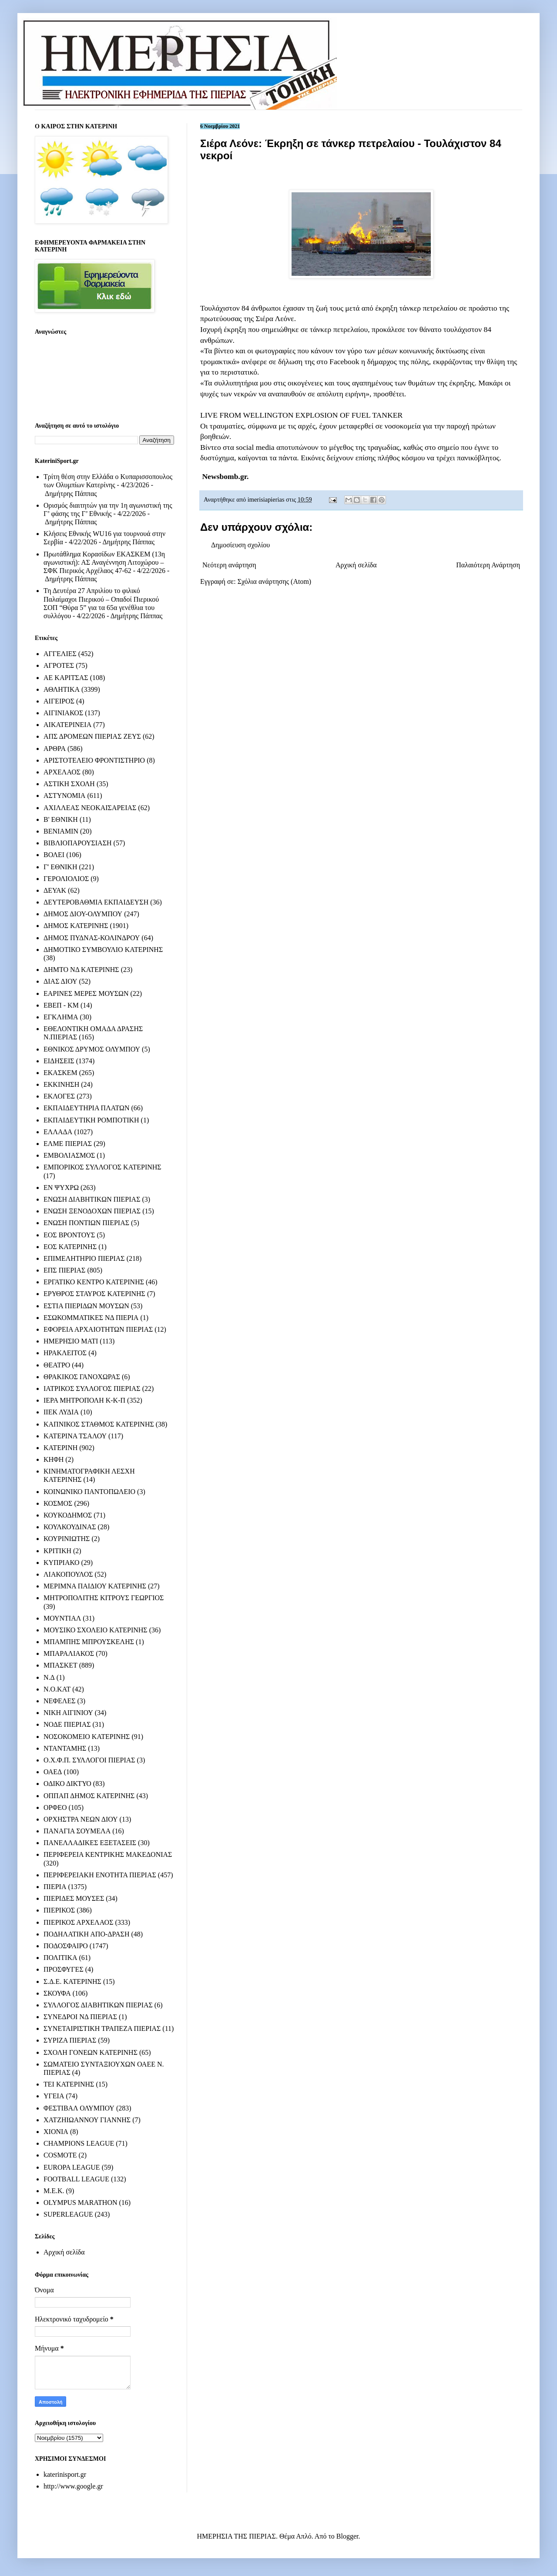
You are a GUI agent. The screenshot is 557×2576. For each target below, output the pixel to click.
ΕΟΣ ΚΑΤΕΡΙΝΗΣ (70, 1246)
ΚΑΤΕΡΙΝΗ (60, 1447)
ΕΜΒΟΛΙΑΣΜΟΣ (69, 1155)
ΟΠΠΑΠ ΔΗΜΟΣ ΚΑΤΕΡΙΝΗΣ (89, 1795)
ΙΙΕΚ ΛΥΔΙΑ (61, 1412)
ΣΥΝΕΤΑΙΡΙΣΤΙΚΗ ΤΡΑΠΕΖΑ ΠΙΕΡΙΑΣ (102, 2028)
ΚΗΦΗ (54, 1459)
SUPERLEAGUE (68, 2214)
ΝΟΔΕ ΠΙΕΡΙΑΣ (67, 1724)
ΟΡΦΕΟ (55, 1807)
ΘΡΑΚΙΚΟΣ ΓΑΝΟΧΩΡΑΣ (82, 1376)
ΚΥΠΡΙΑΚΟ (61, 1562)
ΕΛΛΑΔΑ (58, 1132)
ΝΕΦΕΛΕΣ (59, 1701)
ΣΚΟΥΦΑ (57, 1993)
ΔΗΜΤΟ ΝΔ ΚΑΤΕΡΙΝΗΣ (81, 969)
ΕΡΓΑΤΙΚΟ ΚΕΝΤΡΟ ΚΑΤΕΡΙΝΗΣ (94, 1282)
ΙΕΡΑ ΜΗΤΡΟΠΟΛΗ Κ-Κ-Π (84, 1400)
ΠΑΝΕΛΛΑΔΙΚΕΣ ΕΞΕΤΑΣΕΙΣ (90, 1842)
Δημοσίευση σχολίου (240, 545)
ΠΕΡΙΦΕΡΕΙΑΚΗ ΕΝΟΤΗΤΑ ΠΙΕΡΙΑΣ (100, 1875)
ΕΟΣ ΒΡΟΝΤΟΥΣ (69, 1235)
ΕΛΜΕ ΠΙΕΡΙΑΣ (68, 1143)
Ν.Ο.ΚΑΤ (57, 1689)
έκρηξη (386, 308)
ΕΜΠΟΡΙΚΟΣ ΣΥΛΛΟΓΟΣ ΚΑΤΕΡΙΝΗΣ (102, 1167)
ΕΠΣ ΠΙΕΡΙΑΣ (64, 1270)
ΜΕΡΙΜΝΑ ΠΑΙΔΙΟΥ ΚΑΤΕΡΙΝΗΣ (95, 1586)
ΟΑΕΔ (53, 1771)
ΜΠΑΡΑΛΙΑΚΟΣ (69, 1653)
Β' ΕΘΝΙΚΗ (61, 819)
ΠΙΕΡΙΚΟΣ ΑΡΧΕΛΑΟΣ (78, 1922)
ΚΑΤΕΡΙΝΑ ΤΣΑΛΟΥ (75, 1436)
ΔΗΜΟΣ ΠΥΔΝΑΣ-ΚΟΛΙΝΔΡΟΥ (92, 937)
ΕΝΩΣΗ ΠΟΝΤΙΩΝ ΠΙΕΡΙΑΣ (86, 1222)
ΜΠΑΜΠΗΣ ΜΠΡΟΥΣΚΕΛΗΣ (89, 1641)
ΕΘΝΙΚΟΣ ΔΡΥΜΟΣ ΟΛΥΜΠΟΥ (92, 1049)
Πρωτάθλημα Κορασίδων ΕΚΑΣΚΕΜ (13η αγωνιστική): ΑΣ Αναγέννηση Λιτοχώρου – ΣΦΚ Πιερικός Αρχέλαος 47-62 (104, 562)
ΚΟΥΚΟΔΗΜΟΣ (68, 1515)
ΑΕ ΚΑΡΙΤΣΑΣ (66, 677)
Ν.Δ (49, 1677)
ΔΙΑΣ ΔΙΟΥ (60, 981)
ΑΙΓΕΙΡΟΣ (59, 701)
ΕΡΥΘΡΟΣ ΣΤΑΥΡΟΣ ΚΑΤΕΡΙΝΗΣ (94, 1293)
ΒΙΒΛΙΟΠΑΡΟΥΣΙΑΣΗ (78, 843)
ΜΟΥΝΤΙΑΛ (62, 1618)
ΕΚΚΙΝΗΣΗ (61, 1084)
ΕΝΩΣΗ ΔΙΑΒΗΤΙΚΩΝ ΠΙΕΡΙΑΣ (92, 1199)
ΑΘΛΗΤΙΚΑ (62, 689)
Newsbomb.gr (224, 476)
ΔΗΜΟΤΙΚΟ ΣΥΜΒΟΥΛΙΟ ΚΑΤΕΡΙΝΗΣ (103, 949)
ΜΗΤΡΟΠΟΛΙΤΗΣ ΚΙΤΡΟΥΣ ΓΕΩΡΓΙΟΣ (104, 1597)
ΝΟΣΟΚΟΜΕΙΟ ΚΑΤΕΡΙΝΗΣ (87, 1736)
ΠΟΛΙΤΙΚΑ (60, 1957)
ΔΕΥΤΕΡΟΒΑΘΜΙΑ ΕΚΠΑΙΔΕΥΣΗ (96, 902)
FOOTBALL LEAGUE (76, 2179)
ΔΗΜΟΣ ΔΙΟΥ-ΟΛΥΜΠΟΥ (83, 914)
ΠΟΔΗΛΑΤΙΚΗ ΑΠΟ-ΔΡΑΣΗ (86, 1934)
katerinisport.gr (65, 2474)
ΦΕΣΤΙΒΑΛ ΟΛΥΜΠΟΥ (79, 2108)
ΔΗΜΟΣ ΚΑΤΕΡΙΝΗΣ (76, 925)
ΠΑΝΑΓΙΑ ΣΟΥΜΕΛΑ (77, 1831)
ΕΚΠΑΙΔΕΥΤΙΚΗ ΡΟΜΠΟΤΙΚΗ (91, 1120)
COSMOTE (60, 2155)
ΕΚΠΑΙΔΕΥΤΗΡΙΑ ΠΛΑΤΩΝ (87, 1108)
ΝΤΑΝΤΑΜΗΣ (65, 1748)
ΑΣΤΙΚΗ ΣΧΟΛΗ (69, 783)
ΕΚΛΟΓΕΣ (59, 1096)
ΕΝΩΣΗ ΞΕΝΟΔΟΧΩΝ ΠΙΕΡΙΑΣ (92, 1211)
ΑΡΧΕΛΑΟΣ (62, 772)
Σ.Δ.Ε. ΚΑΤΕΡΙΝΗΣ (72, 1981)
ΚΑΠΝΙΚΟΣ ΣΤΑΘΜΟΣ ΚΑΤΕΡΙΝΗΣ (99, 1424)
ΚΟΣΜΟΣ (58, 1503)
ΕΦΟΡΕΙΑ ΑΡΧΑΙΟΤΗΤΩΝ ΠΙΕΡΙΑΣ (98, 1329)
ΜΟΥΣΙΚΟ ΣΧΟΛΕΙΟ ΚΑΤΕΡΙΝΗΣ (96, 1630)
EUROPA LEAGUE (72, 2167)
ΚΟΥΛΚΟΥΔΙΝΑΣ (70, 1527)
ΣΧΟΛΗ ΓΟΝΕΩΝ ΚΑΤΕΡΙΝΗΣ (91, 2052)
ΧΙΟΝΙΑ (56, 2131)
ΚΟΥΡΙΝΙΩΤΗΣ (67, 1538)
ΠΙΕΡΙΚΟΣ (59, 1910)
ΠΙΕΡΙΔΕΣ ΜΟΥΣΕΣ (74, 1898)
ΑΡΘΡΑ (55, 748)
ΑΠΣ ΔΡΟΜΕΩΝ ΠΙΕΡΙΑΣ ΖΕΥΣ (92, 736)
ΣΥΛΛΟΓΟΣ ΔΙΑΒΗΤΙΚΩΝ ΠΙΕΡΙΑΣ (98, 2005)
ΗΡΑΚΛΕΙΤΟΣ (65, 1353)
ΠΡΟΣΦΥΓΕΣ (64, 1969)
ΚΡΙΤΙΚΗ (57, 1550)
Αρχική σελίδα (356, 565)
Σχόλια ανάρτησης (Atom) (275, 581)
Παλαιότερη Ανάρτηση (488, 565)
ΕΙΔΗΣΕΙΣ (59, 1061)
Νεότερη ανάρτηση (229, 565)
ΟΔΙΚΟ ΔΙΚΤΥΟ (67, 1783)
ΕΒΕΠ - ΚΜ (61, 1005)
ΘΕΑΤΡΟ (57, 1365)
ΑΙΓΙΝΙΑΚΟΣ (63, 713)
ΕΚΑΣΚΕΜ (60, 1072)
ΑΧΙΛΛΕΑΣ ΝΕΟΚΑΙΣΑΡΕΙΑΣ (90, 807)
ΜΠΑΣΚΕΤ (60, 1665)
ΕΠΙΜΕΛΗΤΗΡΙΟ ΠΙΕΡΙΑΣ (84, 1258)
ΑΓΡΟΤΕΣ (59, 665)
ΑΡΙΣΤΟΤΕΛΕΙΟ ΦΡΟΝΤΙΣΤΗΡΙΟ (94, 760)
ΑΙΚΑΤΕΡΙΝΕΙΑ (67, 724)
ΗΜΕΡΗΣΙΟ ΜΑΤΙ (71, 1341)
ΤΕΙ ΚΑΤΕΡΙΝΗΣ (69, 2084)
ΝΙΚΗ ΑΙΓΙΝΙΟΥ (68, 1712)
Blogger (347, 2536)
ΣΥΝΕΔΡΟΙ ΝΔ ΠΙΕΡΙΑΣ (80, 2016)
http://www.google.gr (73, 2486)
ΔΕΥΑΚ (55, 890)
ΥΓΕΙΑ (54, 2096)
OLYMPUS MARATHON (80, 2202)
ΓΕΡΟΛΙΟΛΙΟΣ (66, 878)
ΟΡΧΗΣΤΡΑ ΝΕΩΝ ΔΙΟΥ (81, 1819)
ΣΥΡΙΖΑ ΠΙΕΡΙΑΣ (70, 2040)
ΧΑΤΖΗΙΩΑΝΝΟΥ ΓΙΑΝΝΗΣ (87, 2120)
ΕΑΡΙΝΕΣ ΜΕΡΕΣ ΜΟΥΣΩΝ (86, 993)
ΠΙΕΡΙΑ (55, 1886)
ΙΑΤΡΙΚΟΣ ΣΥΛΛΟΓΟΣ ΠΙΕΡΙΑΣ (92, 1388)
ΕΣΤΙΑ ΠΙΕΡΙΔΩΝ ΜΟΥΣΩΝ (86, 1306)
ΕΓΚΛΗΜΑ (61, 1017)
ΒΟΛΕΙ (54, 854)
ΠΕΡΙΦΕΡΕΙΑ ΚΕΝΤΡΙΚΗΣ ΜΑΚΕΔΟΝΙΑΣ (108, 1854)
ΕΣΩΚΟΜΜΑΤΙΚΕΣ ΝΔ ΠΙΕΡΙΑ (91, 1317)
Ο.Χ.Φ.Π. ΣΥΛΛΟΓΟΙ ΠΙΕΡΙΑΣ (89, 1760)
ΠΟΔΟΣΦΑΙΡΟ (66, 1946)
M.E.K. (54, 2190)
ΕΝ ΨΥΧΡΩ (61, 1187)
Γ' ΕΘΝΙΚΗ (60, 867)
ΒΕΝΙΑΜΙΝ (61, 831)
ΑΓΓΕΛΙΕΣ (60, 653)
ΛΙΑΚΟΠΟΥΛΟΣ (68, 1574)
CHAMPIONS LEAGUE (79, 2143)
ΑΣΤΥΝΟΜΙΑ (64, 795)
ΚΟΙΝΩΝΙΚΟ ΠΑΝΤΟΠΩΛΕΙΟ (89, 1491)
